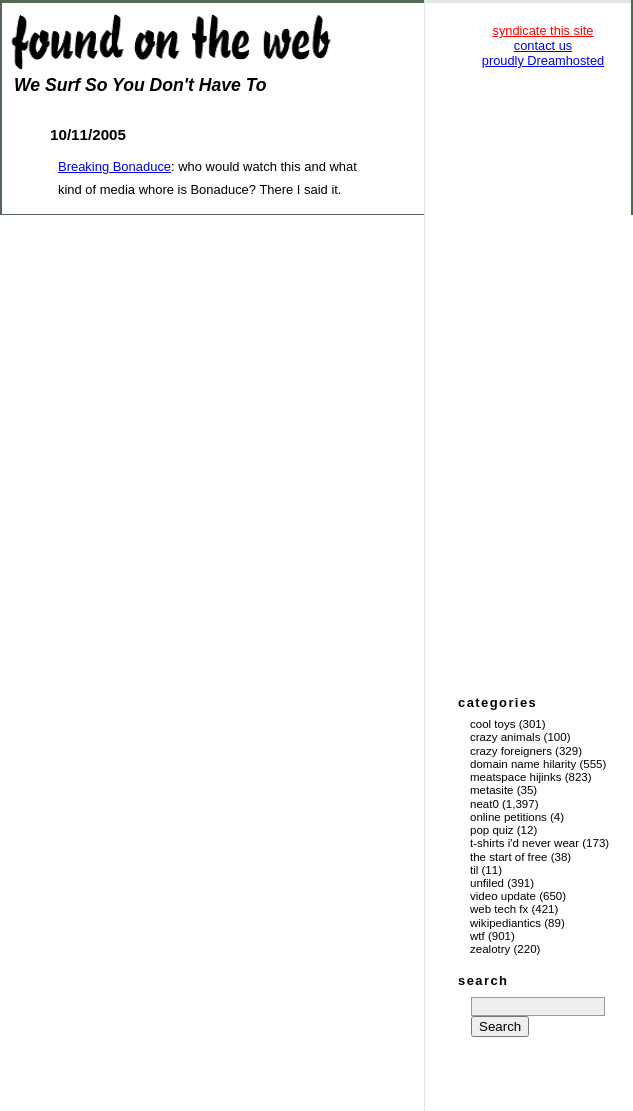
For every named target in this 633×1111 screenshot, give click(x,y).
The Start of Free (508, 857)
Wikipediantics (505, 923)
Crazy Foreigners (511, 751)
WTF (477, 936)
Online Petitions (508, 817)
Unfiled (487, 883)
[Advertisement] (543, 380)
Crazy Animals (505, 737)
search (483, 980)
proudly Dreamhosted (543, 60)
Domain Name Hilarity (523, 764)
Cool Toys (492, 724)
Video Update (503, 896)
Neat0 (484, 804)
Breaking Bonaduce (114, 166)
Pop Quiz (492, 830)
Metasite (492, 790)
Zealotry (490, 949)
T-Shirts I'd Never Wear (524, 843)
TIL (474, 870)
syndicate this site (542, 30)
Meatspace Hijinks (516, 777)
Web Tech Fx (499, 909)
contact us (543, 45)
